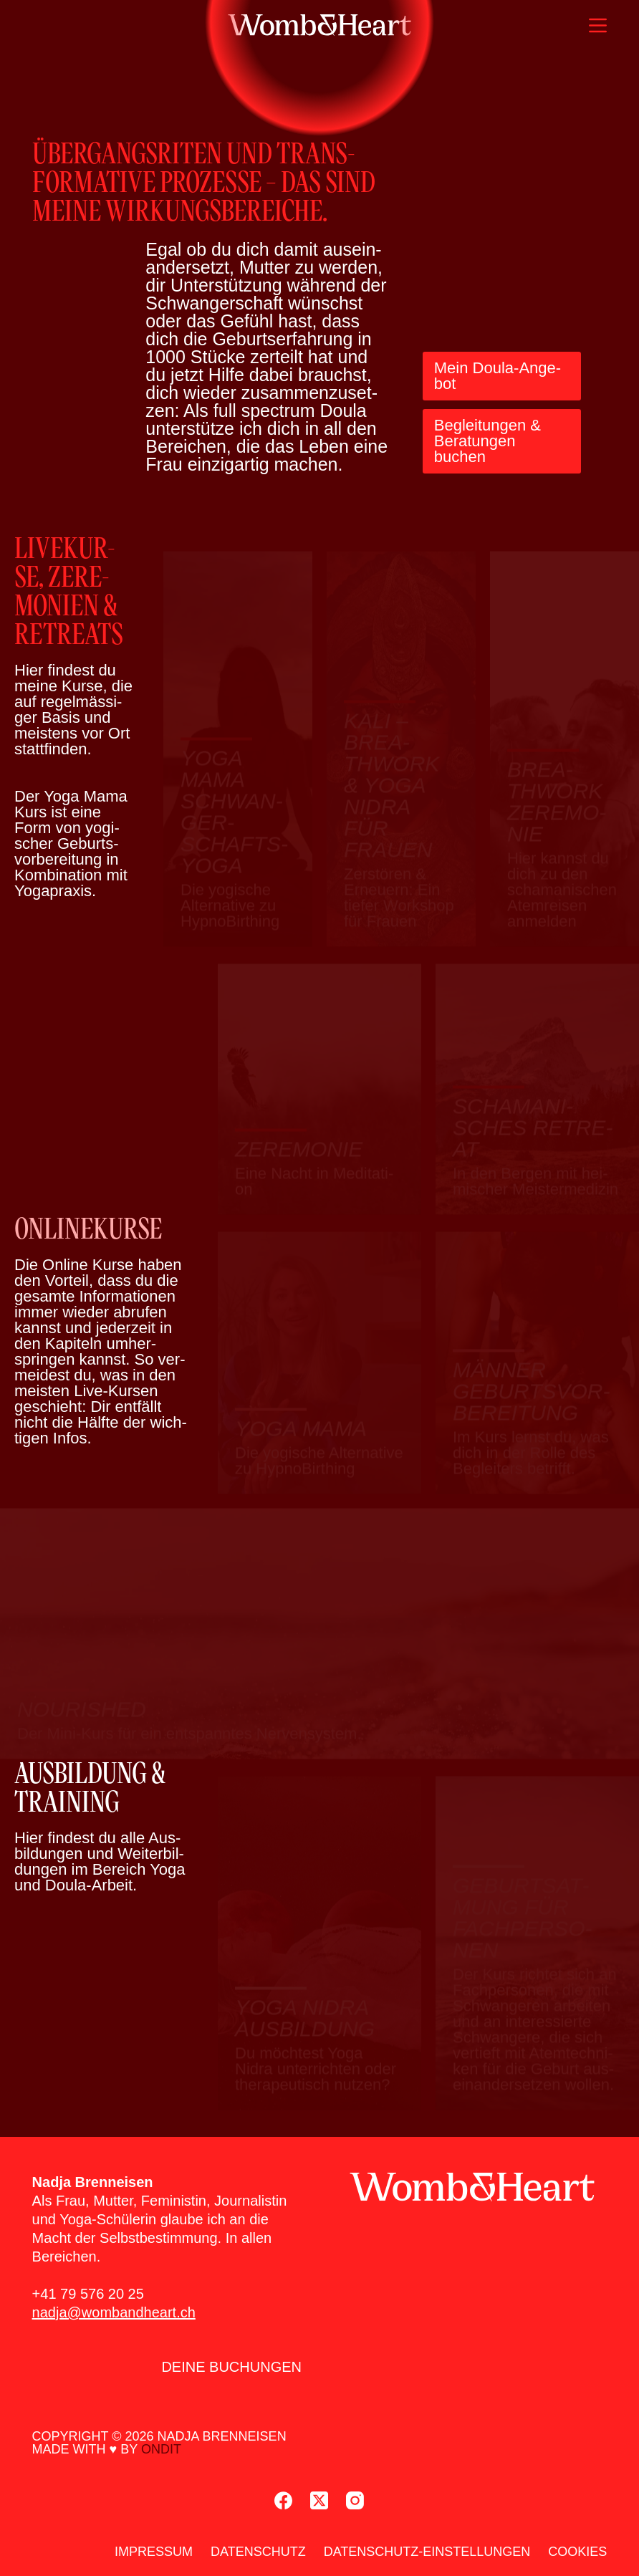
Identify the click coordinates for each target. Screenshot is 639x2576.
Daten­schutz (258, 2551)
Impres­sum (154, 2551)
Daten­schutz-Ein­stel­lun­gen (427, 2551)
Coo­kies (577, 2551)
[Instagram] (355, 2500)
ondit (161, 2449)
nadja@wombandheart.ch (114, 2312)
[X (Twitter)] (319, 2500)
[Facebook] (283, 2500)
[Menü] (598, 25)
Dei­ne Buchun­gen (231, 2367)
